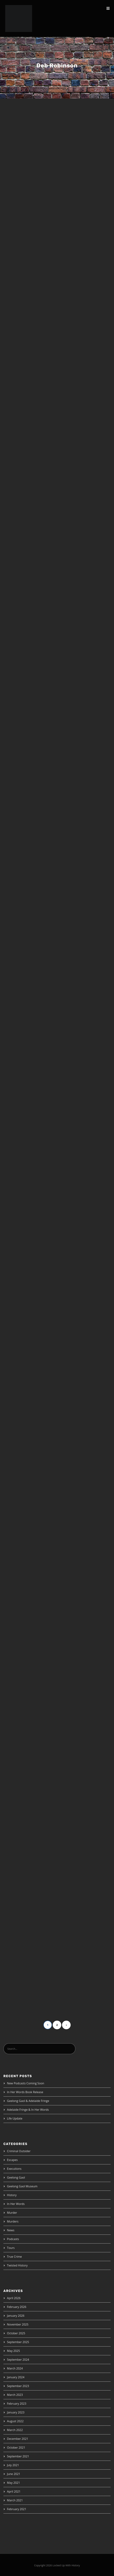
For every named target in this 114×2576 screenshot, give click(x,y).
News (10, 2230)
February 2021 (16, 2509)
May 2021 (13, 2483)
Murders (12, 2221)
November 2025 (17, 2324)
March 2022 (15, 2430)
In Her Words (16, 2204)
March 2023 (15, 2395)
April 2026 (13, 2298)
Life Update (14, 2118)
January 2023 (15, 2412)
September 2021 (18, 2456)
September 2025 (18, 2342)
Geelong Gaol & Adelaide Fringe (28, 2101)
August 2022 (15, 2421)
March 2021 (15, 2500)
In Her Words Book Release (25, 2092)
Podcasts (13, 2239)
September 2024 (18, 2360)
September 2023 (18, 2386)
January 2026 (15, 2316)
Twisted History (17, 2265)
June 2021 (13, 2474)
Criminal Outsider (18, 2151)
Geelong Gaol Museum (22, 2186)
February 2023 (16, 2404)
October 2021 (16, 2447)
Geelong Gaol (16, 2177)
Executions (14, 2169)
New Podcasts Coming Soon (25, 2083)
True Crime (14, 2257)
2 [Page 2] (57, 2025)
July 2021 (13, 2465)
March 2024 (15, 2368)
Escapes (12, 2160)
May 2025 (13, 2351)
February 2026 (16, 2307)
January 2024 (15, 2377)
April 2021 (13, 2491)
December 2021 (17, 2439)
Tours (11, 2248)
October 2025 (16, 2333)
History (11, 2195)
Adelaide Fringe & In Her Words (28, 2110)
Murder (12, 2213)
